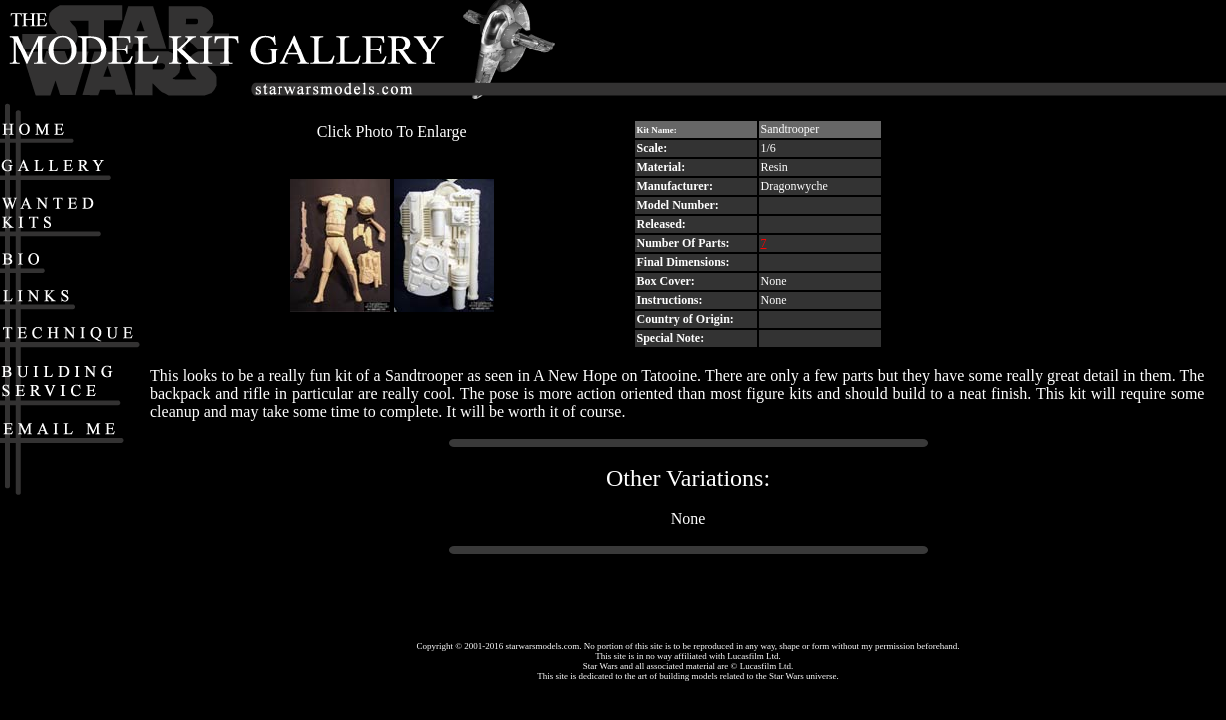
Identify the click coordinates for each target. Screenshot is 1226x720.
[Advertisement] (983, 51)
